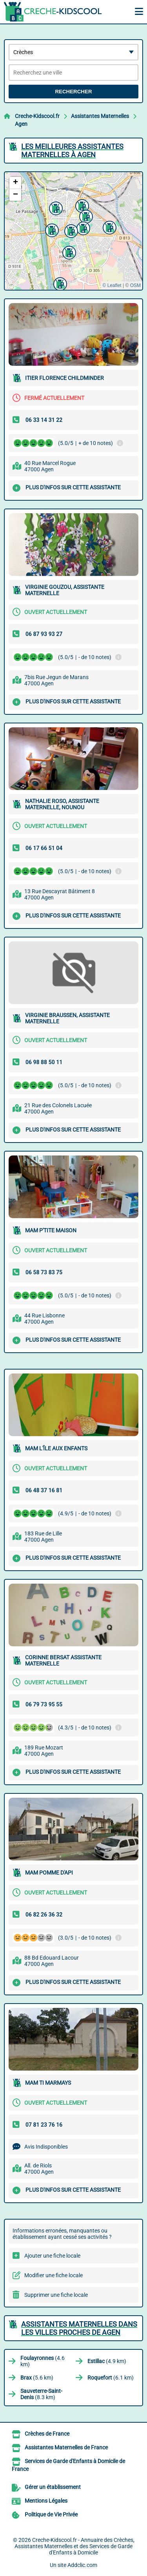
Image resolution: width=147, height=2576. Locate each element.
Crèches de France (47, 2434)
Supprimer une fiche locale (56, 2295)
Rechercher (73, 91)
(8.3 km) (41, 2394)
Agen (21, 124)
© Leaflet (111, 285)
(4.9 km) (106, 2361)
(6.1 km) (110, 2377)
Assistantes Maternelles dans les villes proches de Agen (79, 2328)
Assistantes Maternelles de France (66, 2447)
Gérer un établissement (53, 2487)
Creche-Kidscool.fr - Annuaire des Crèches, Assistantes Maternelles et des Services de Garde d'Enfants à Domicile (74, 2546)
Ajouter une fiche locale (52, 2256)
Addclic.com (82, 2565)
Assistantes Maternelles (100, 116)
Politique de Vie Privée (51, 2514)
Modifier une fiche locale (53, 2275)
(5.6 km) (36, 2377)
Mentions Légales (46, 2501)
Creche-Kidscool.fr (37, 116)
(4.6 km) (42, 2361)
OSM (135, 285)
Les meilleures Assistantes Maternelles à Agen (72, 150)
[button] (85, 216)
